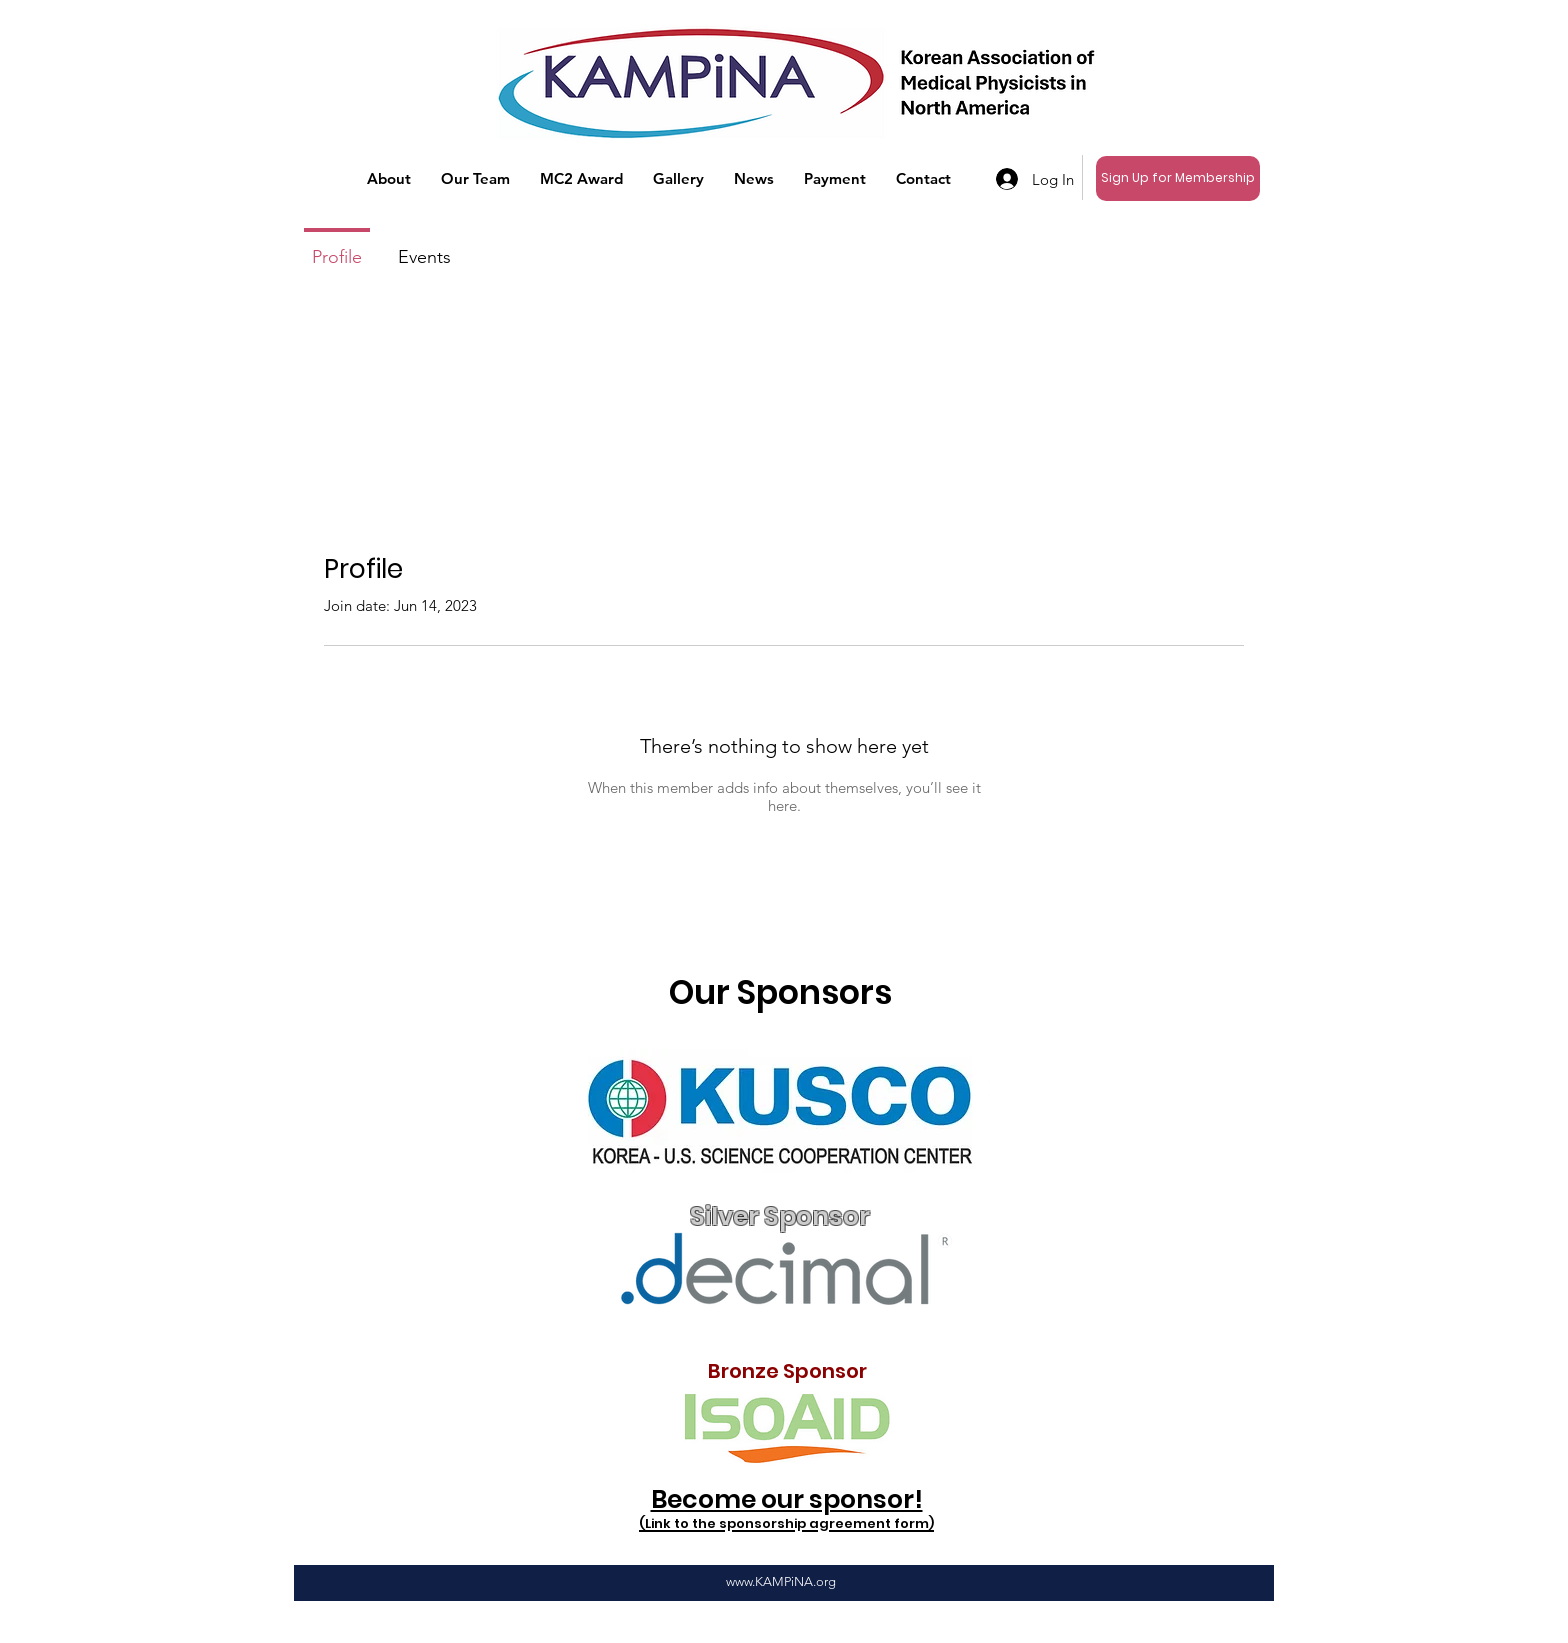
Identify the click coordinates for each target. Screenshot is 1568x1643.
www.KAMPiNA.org (781, 1581)
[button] (389, 179)
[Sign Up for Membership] (1178, 178)
